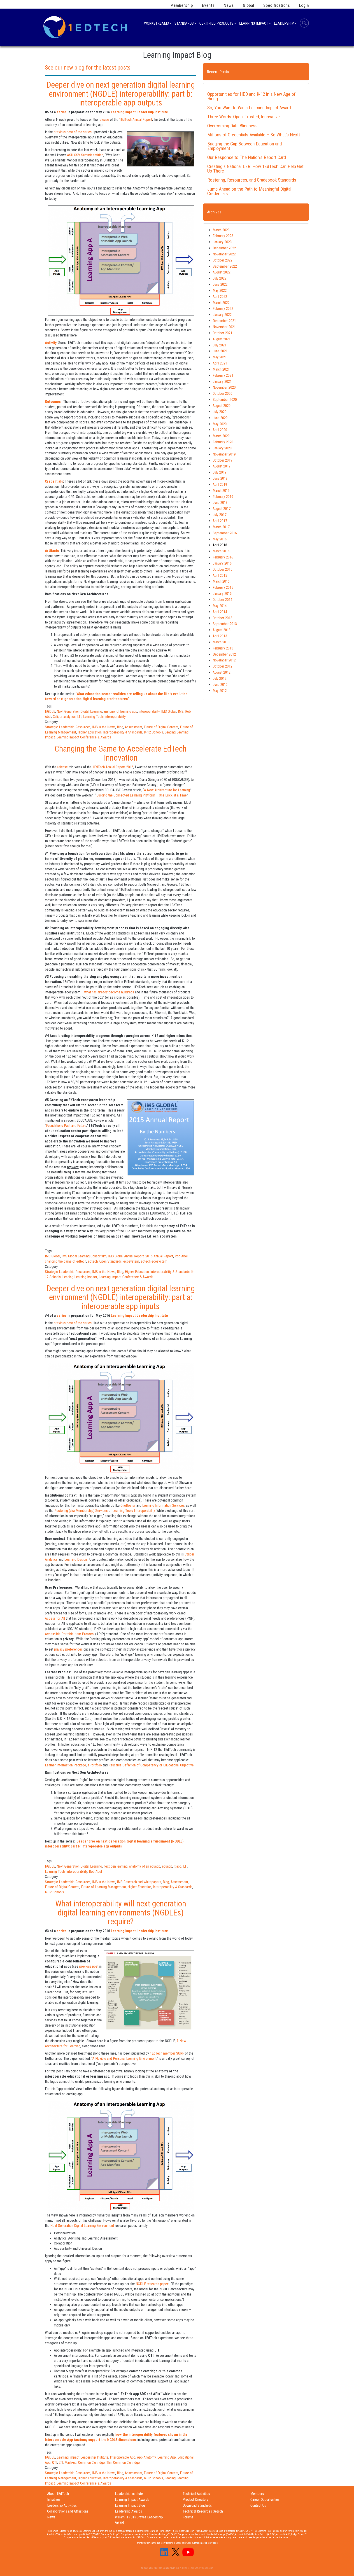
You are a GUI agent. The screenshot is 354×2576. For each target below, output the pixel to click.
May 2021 (220, 357)
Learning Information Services (163, 1505)
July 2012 (219, 678)
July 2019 (219, 472)
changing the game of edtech (65, 1261)
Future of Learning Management (103, 1887)
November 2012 (224, 660)
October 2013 (222, 618)
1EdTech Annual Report (135, 119)
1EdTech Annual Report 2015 (112, 767)
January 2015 (222, 593)
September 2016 (225, 533)
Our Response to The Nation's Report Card (246, 157)
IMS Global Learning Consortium (84, 1256)
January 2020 (222, 448)
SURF (180, 2053)
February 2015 (223, 587)
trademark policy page (206, 2543)
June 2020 (220, 418)
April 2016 (220, 545)
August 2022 (222, 272)
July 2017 (219, 515)
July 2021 (219, 345)
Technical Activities (196, 2494)
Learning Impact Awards (132, 2499)
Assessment (133, 727)
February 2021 (223, 375)
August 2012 (222, 672)
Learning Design (75, 1559)
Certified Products (216, 23)
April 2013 (220, 636)
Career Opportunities (264, 2499)
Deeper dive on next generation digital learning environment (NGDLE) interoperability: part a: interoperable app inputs (121, 1297)
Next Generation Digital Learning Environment (82, 2225)
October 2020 (222, 393)
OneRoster (128, 1505)
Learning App (166, 2457)
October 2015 (222, 569)
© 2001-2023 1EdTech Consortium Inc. (160, 2568)
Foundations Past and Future (66, 1125)
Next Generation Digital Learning (79, 711)
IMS (181, 711)
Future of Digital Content (161, 727)
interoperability (149, 711)
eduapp (167, 1866)
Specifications (276, 5)
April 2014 (220, 612)
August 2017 (222, 509)
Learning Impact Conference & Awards (83, 737)
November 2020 (224, 387)
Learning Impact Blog (130, 2505)
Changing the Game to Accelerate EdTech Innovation (120, 753)
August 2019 (222, 466)
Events (208, 5)
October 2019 (222, 460)
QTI (54, 2462)
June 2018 (220, 502)
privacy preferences (68, 1649)
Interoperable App (122, 2457)
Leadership (284, 23)
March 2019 (221, 490)
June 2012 (220, 684)
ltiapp (178, 1866)
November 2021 (224, 327)
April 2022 (220, 296)
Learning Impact (253, 23)
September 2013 (225, 624)
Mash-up (71, 2462)
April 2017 (220, 521)
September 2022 (225, 266)
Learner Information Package (65, 1765)
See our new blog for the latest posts (87, 67)
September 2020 (225, 399)
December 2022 (224, 248)
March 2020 (221, 436)
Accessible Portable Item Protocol (69, 1634)
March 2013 (221, 642)
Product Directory (195, 2499)
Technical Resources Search (203, 2511)
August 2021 (222, 339)
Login (304, 5)
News (229, 5)
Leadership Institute (129, 2494)
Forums (188, 2517)
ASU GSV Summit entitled (85, 155)
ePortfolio (95, 1765)
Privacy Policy (206, 2568)
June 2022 (220, 284)
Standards (184, 23)
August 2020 (222, 406)
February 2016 (223, 557)
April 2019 (220, 484)
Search (304, 23)
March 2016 (221, 551)
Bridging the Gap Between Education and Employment (244, 146)
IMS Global (168, 711)
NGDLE (50, 711)
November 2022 (224, 254)
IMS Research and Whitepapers (139, 1882)
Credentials (54, 481)
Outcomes (53, 401)
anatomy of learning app (120, 711)
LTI (79, 717)
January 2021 (222, 381)
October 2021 (222, 333)
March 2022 (221, 303)
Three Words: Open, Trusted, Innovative (243, 116)
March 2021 (221, 369)
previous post (88, 1966)
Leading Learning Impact (79, 1277)
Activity (51, 343)
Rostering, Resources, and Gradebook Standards (251, 180)
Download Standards (197, 2505)
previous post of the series (73, 132)
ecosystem (131, 1261)
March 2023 (221, 230)
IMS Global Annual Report (126, 1256)
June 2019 (220, 478)
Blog (120, 727)
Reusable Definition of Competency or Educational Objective (151, 1765)
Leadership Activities (62, 2505)
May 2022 (220, 290)
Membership (181, 5)
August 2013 (222, 630)
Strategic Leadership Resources (68, 727)
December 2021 (224, 321)
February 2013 (223, 648)
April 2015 (220, 575)
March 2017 (221, 527)
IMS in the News (103, 727)
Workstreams (156, 23)
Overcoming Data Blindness (232, 125)
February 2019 (223, 497)
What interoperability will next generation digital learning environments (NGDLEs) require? (120, 1912)
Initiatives (54, 2499)
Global (248, 5)
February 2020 (223, 442)
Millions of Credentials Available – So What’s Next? (253, 135)
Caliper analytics (64, 717)
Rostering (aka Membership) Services (81, 1511)
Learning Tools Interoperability (104, 717)
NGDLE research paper (152, 2284)
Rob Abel (181, 1256)
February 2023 (223, 236)
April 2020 (220, 430)
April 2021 (220, 363)
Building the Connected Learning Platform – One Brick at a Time (141, 795)
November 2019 (224, 454)
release (104, 119)
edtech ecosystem (154, 1261)
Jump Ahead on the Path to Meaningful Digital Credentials (249, 191)
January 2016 (222, 563)
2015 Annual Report (159, 1256)
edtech (93, 1261)
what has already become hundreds (109, 992)
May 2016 (220, 539)
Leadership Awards (128, 2511)
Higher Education (90, 732)
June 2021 (220, 351)
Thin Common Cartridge (123, 2462)
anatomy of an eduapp (144, 1866)
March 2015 (221, 581)
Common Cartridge (91, 2462)
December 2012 (224, 654)
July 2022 (219, 278)
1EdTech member (162, 2053)
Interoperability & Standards (122, 732)
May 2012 (220, 691)
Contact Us (258, 2505)
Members (257, 2494)
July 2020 (219, 412)
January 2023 (222, 242)
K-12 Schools (153, 732)
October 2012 (222, 666)
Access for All (55, 1618)
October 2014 (222, 600)
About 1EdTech (58, 2494)
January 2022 (222, 315)
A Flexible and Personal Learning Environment (124, 2058)
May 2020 (220, 424)
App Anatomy (146, 2457)
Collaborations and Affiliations (67, 2511)
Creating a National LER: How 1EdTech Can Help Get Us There (255, 169)
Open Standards (110, 1261)
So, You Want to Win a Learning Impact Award (249, 107)
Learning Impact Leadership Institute (82, 2457)
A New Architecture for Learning (167, 790)
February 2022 (223, 308)
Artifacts (52, 551)
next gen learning (116, 1866)
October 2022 (222, 260)
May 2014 (220, 606)
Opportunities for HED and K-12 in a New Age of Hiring (251, 96)
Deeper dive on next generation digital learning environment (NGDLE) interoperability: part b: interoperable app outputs (121, 93)
